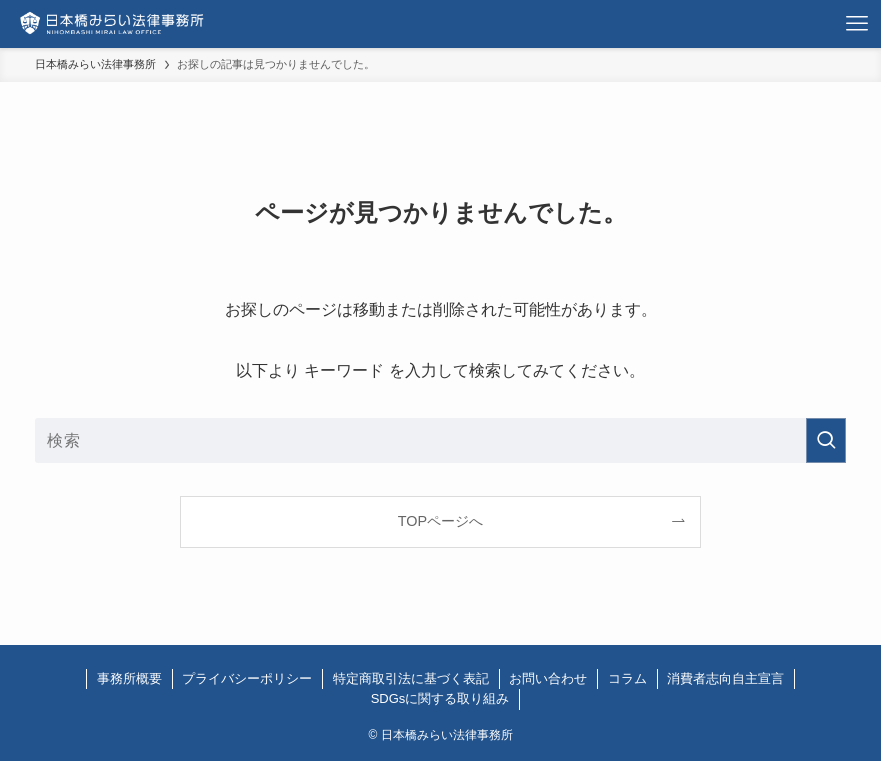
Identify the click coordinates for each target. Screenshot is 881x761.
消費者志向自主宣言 (725, 678)
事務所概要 (129, 678)
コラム (627, 678)
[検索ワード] (440, 440)
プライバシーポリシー (247, 678)
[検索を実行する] (826, 440)
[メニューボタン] (857, 24)
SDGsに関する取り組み (440, 698)
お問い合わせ (548, 678)
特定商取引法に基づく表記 (411, 678)
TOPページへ (440, 521)
